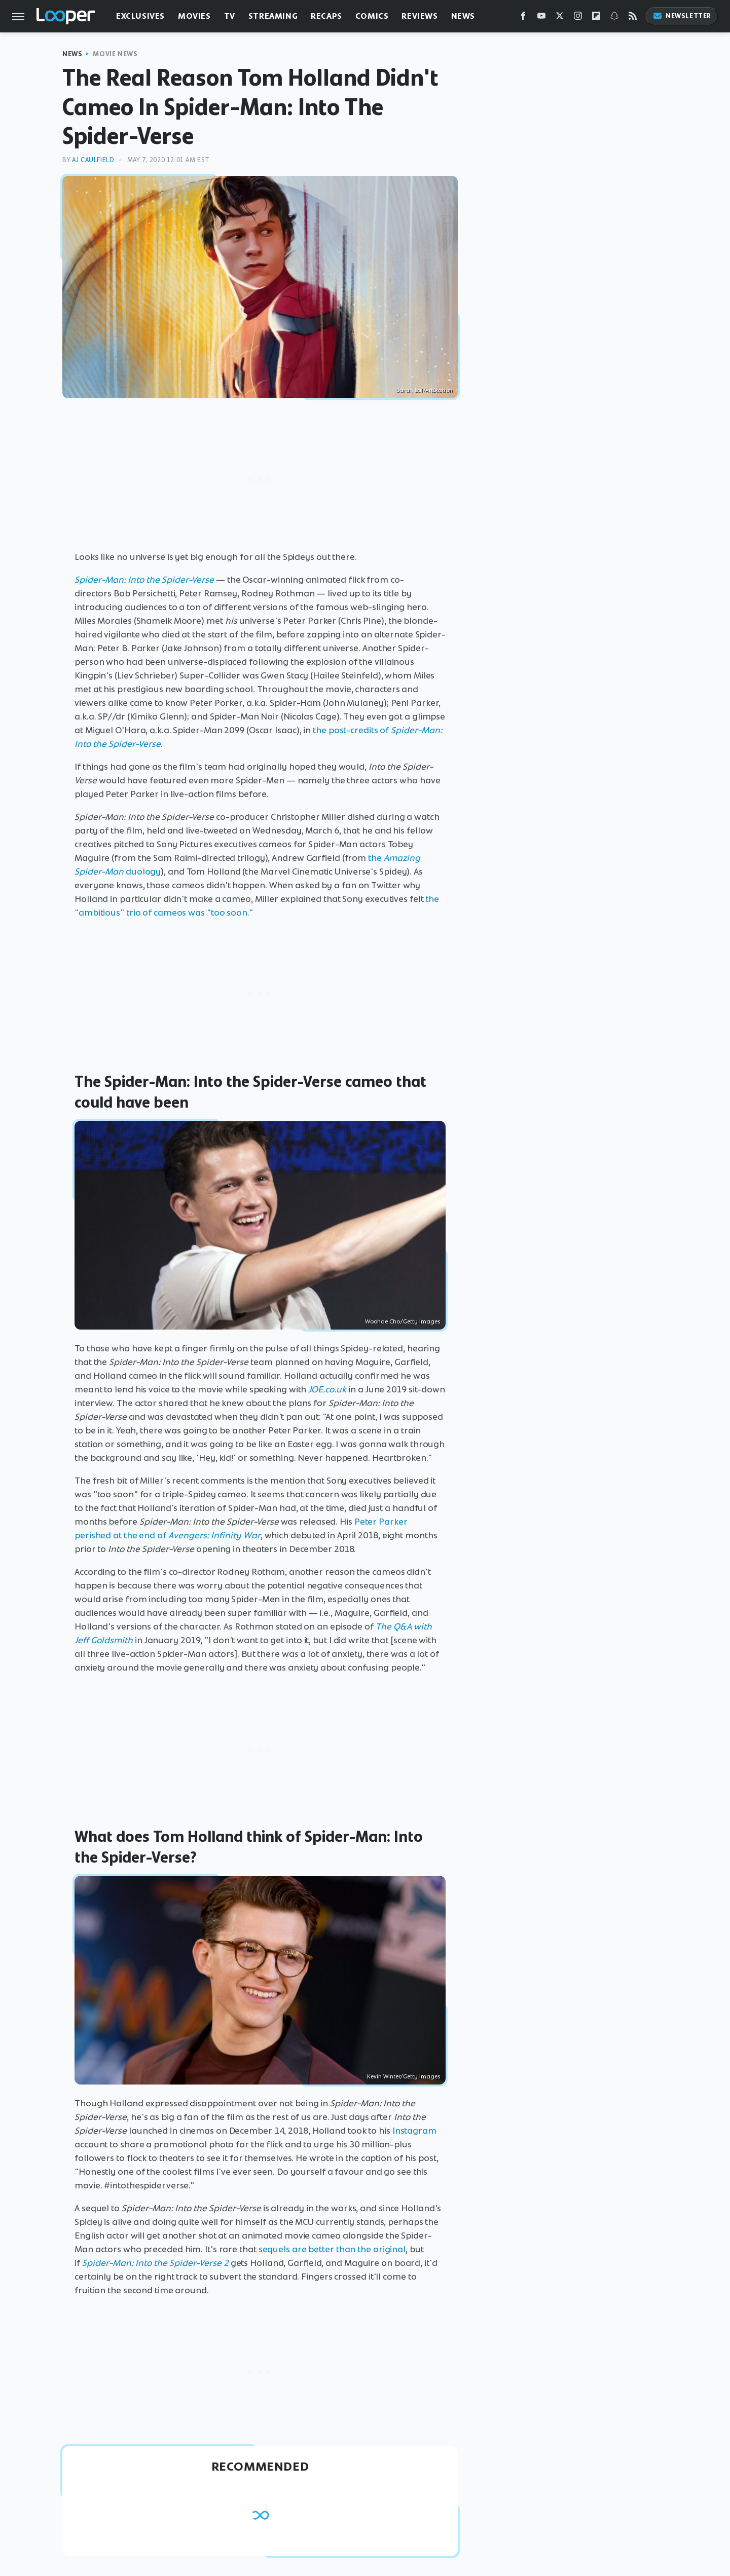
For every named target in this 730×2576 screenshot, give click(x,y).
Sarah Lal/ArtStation (424, 390)
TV (229, 16)
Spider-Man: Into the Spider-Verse (144, 580)
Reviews (419, 16)
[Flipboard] (596, 18)
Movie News (115, 54)
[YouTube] (541, 18)
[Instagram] (578, 18)
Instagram (414, 2131)
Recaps (326, 16)
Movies (194, 16)
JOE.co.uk (327, 1389)
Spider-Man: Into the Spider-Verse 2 (155, 2263)
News (463, 16)
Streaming (273, 16)
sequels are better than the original (332, 2249)
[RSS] (633, 18)
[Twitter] (560, 18)
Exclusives (140, 16)
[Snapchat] (614, 18)
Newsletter (681, 16)
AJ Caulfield (93, 160)
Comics (372, 16)
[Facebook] (523, 18)
